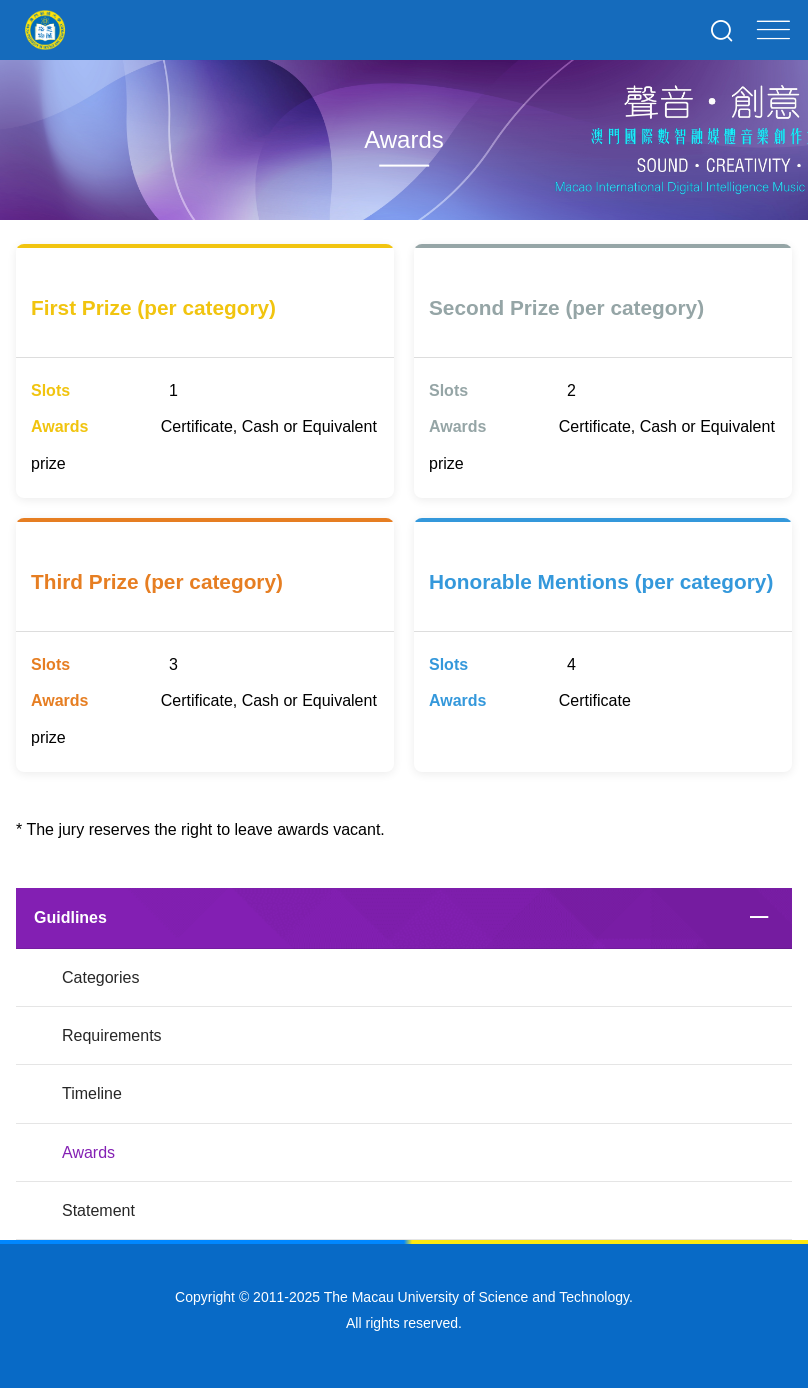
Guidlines (70, 917)
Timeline (92, 1093)
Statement (98, 1210)
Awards (88, 1152)
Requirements (112, 1035)
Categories (100, 977)
